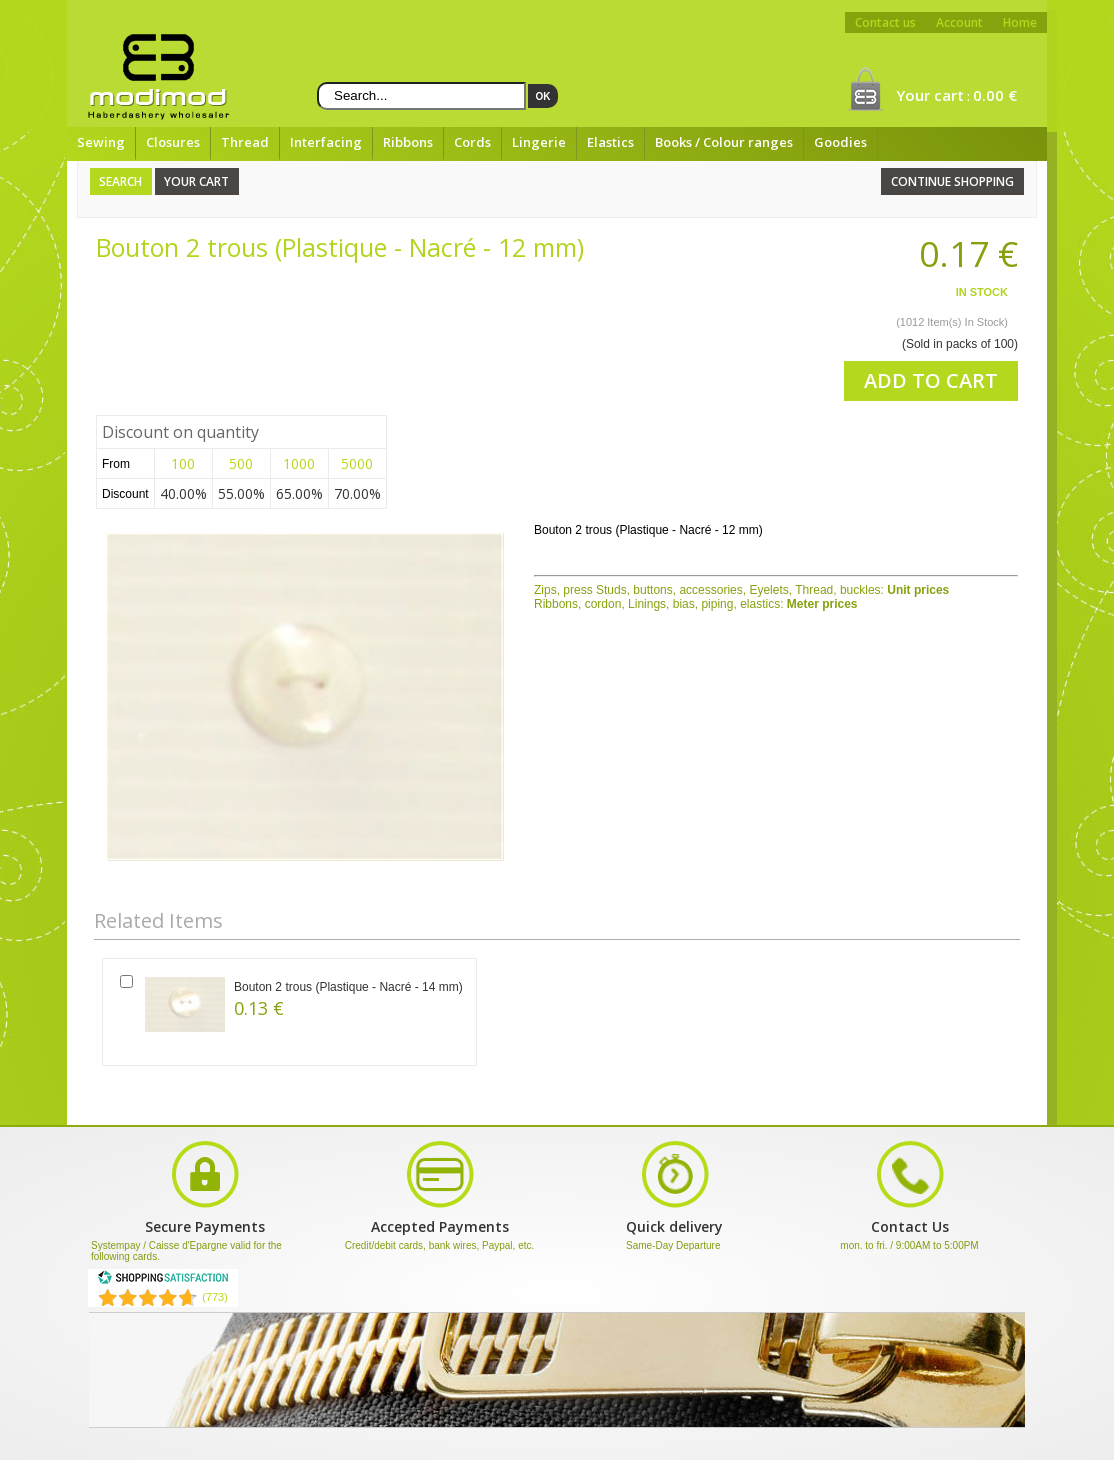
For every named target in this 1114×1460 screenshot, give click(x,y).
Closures (173, 142)
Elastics (610, 142)
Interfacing (326, 142)
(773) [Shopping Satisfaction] (215, 1297)
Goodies (840, 142)
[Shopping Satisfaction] (163, 1281)
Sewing (101, 142)
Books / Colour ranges (724, 142)
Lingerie (539, 142)
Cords (472, 142)
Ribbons (408, 142)
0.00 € (995, 95)
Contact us (885, 22)
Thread (245, 142)
